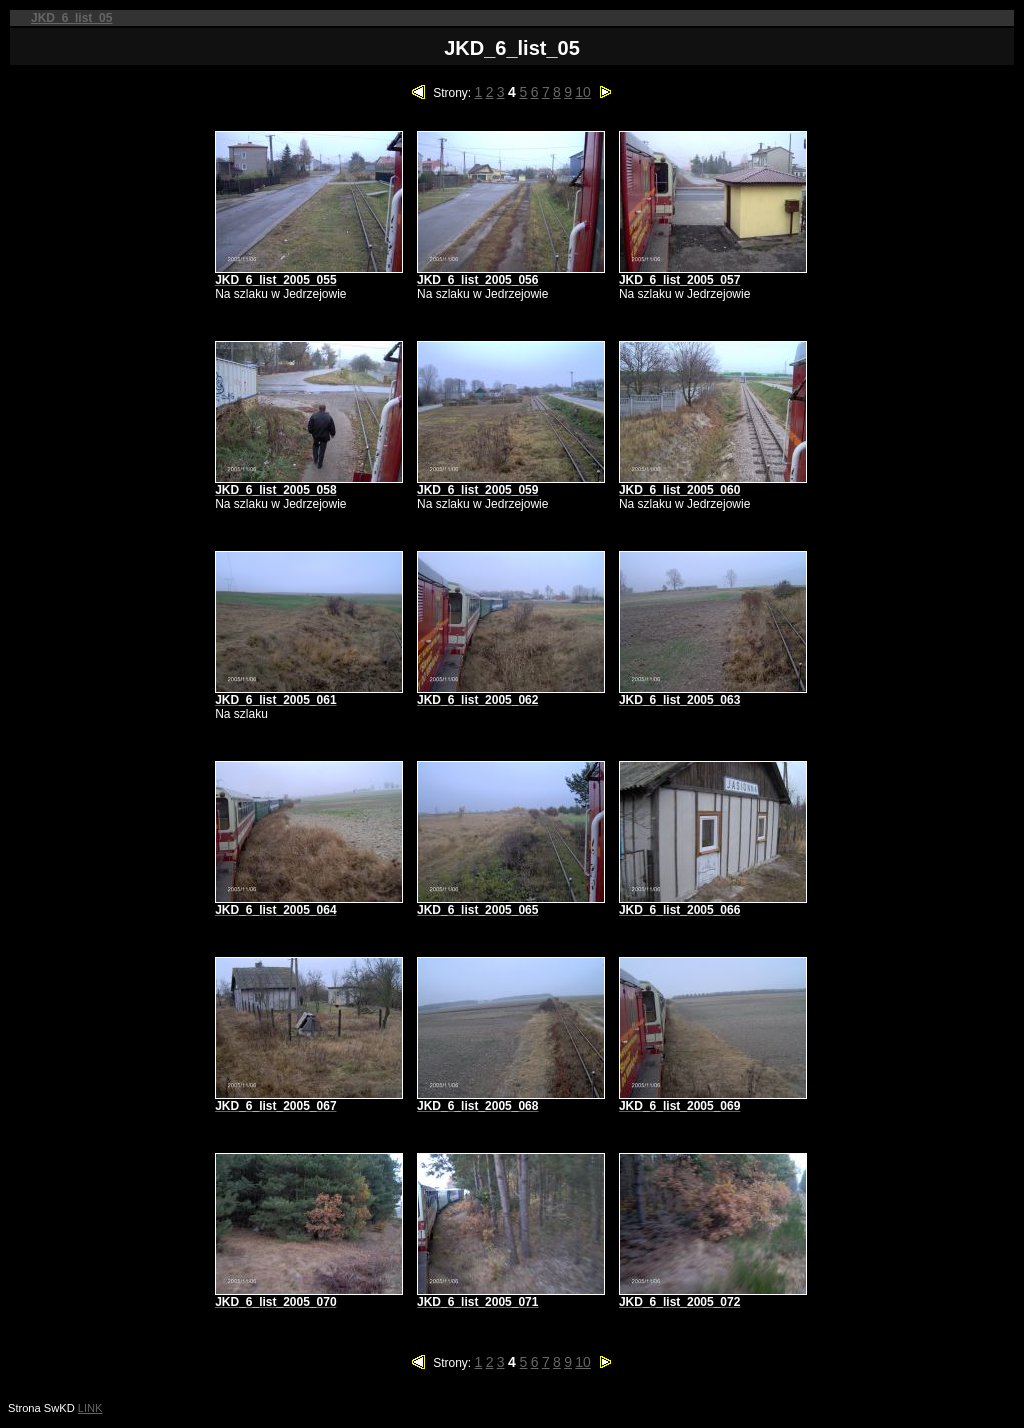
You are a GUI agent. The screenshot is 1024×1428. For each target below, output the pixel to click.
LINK (90, 1408)
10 (583, 92)
